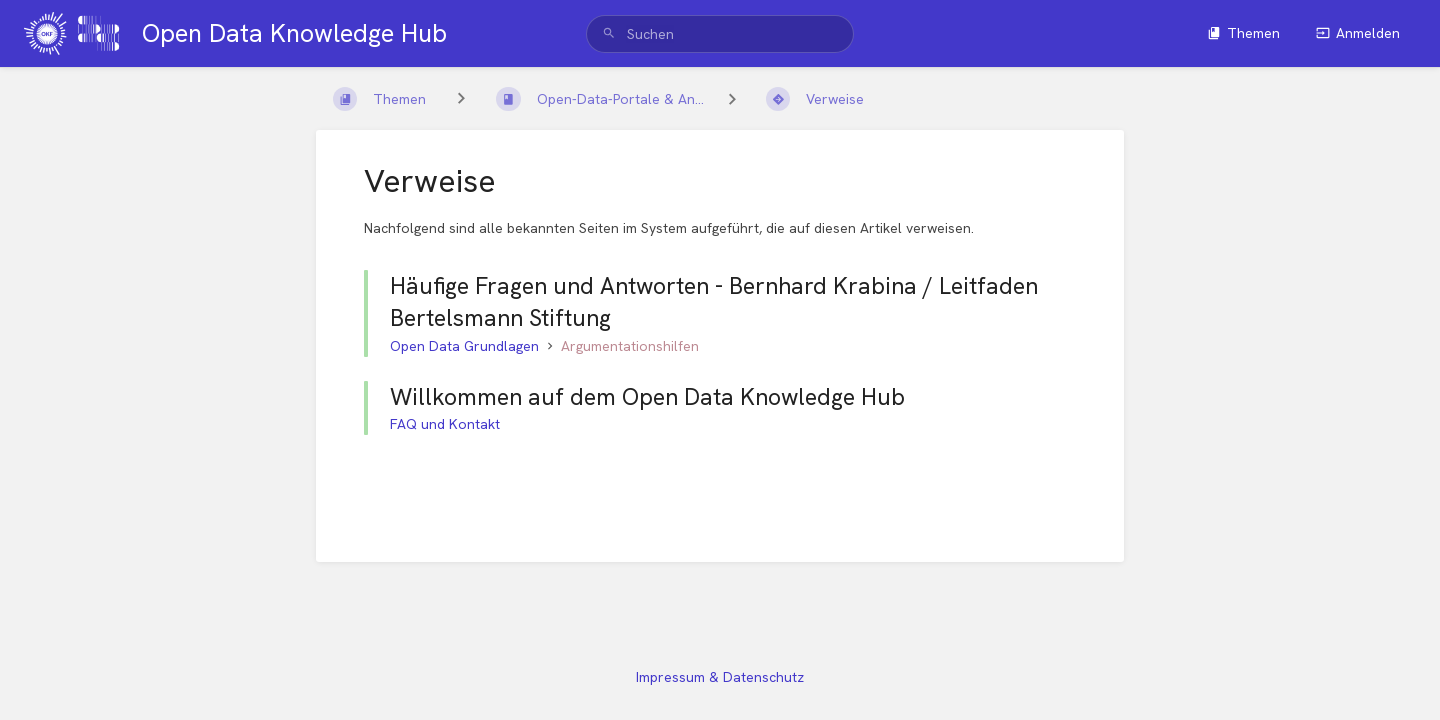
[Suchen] (609, 34)
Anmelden (1358, 33)
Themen (1243, 33)
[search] (720, 34)
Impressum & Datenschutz (720, 677)
